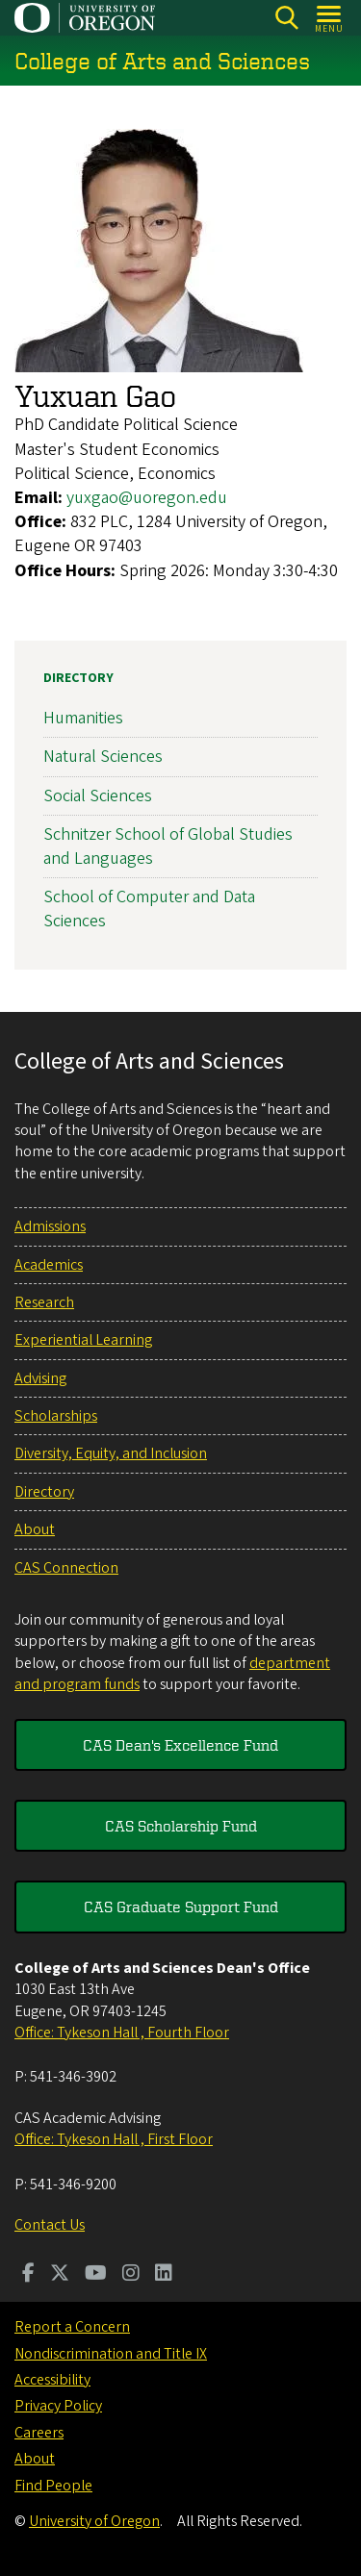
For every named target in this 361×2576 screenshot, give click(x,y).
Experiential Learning (83, 1340)
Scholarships (55, 1416)
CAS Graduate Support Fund (181, 1906)
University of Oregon (94, 2521)
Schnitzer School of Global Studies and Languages (168, 845)
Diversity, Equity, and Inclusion (110, 1453)
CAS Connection (66, 1567)
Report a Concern (72, 2326)
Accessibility (52, 2379)
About (34, 1529)
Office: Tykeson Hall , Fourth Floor (121, 2032)
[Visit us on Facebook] (28, 2275)
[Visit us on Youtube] (96, 2275)
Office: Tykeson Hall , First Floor (113, 2139)
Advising (40, 1378)
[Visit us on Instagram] (131, 2275)
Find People (53, 2485)
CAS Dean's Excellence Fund (180, 1745)
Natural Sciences (103, 757)
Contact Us (49, 2224)
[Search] (286, 18)
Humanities (83, 718)
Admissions (50, 1226)
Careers (39, 2432)
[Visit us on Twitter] (59, 2275)
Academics (48, 1264)
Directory (78, 678)
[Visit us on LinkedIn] (163, 2275)
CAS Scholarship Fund (181, 1825)
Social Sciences (97, 795)
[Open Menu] (330, 18)
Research (44, 1302)
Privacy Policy (58, 2405)
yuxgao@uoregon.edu (146, 498)
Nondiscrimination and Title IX (110, 2353)
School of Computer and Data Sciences (149, 909)
